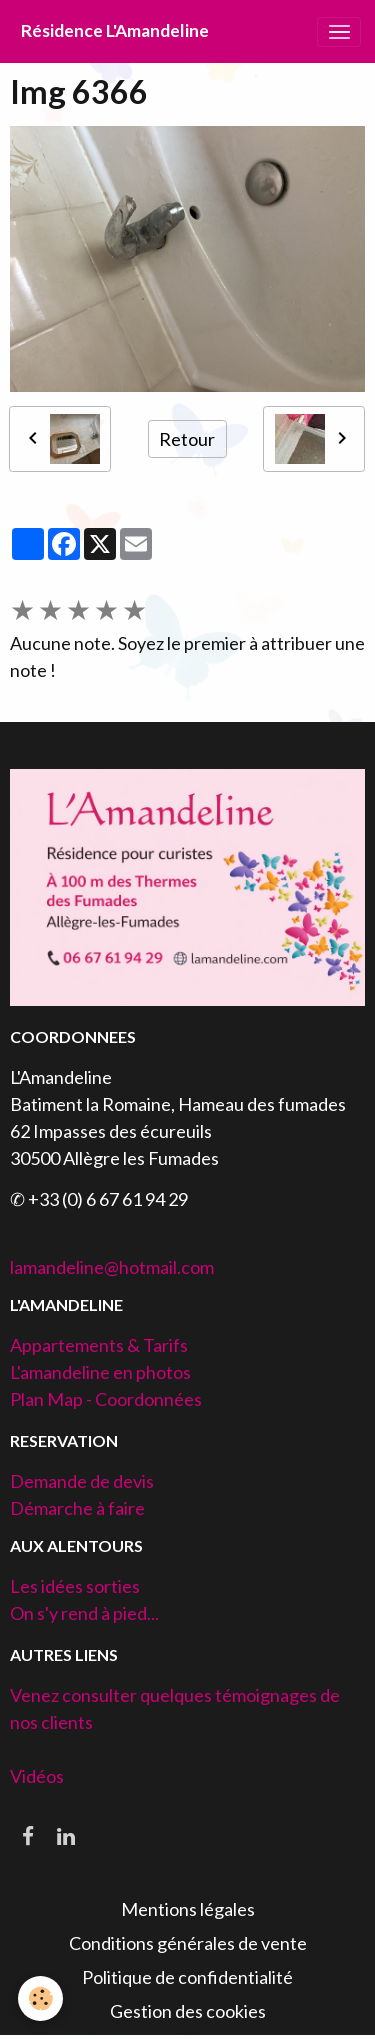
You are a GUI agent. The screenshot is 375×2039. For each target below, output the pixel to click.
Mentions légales (188, 1909)
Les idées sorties (75, 1586)
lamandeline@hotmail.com (112, 1267)
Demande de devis (82, 1481)
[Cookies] (40, 1998)
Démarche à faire (77, 1508)
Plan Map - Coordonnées (106, 1399)
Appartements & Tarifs (99, 1345)
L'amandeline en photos (100, 1372)
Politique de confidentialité (187, 1977)
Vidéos (37, 1776)
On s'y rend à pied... (84, 1613)
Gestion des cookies (188, 2011)
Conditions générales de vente (188, 1943)
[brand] (115, 31)
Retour (187, 439)
